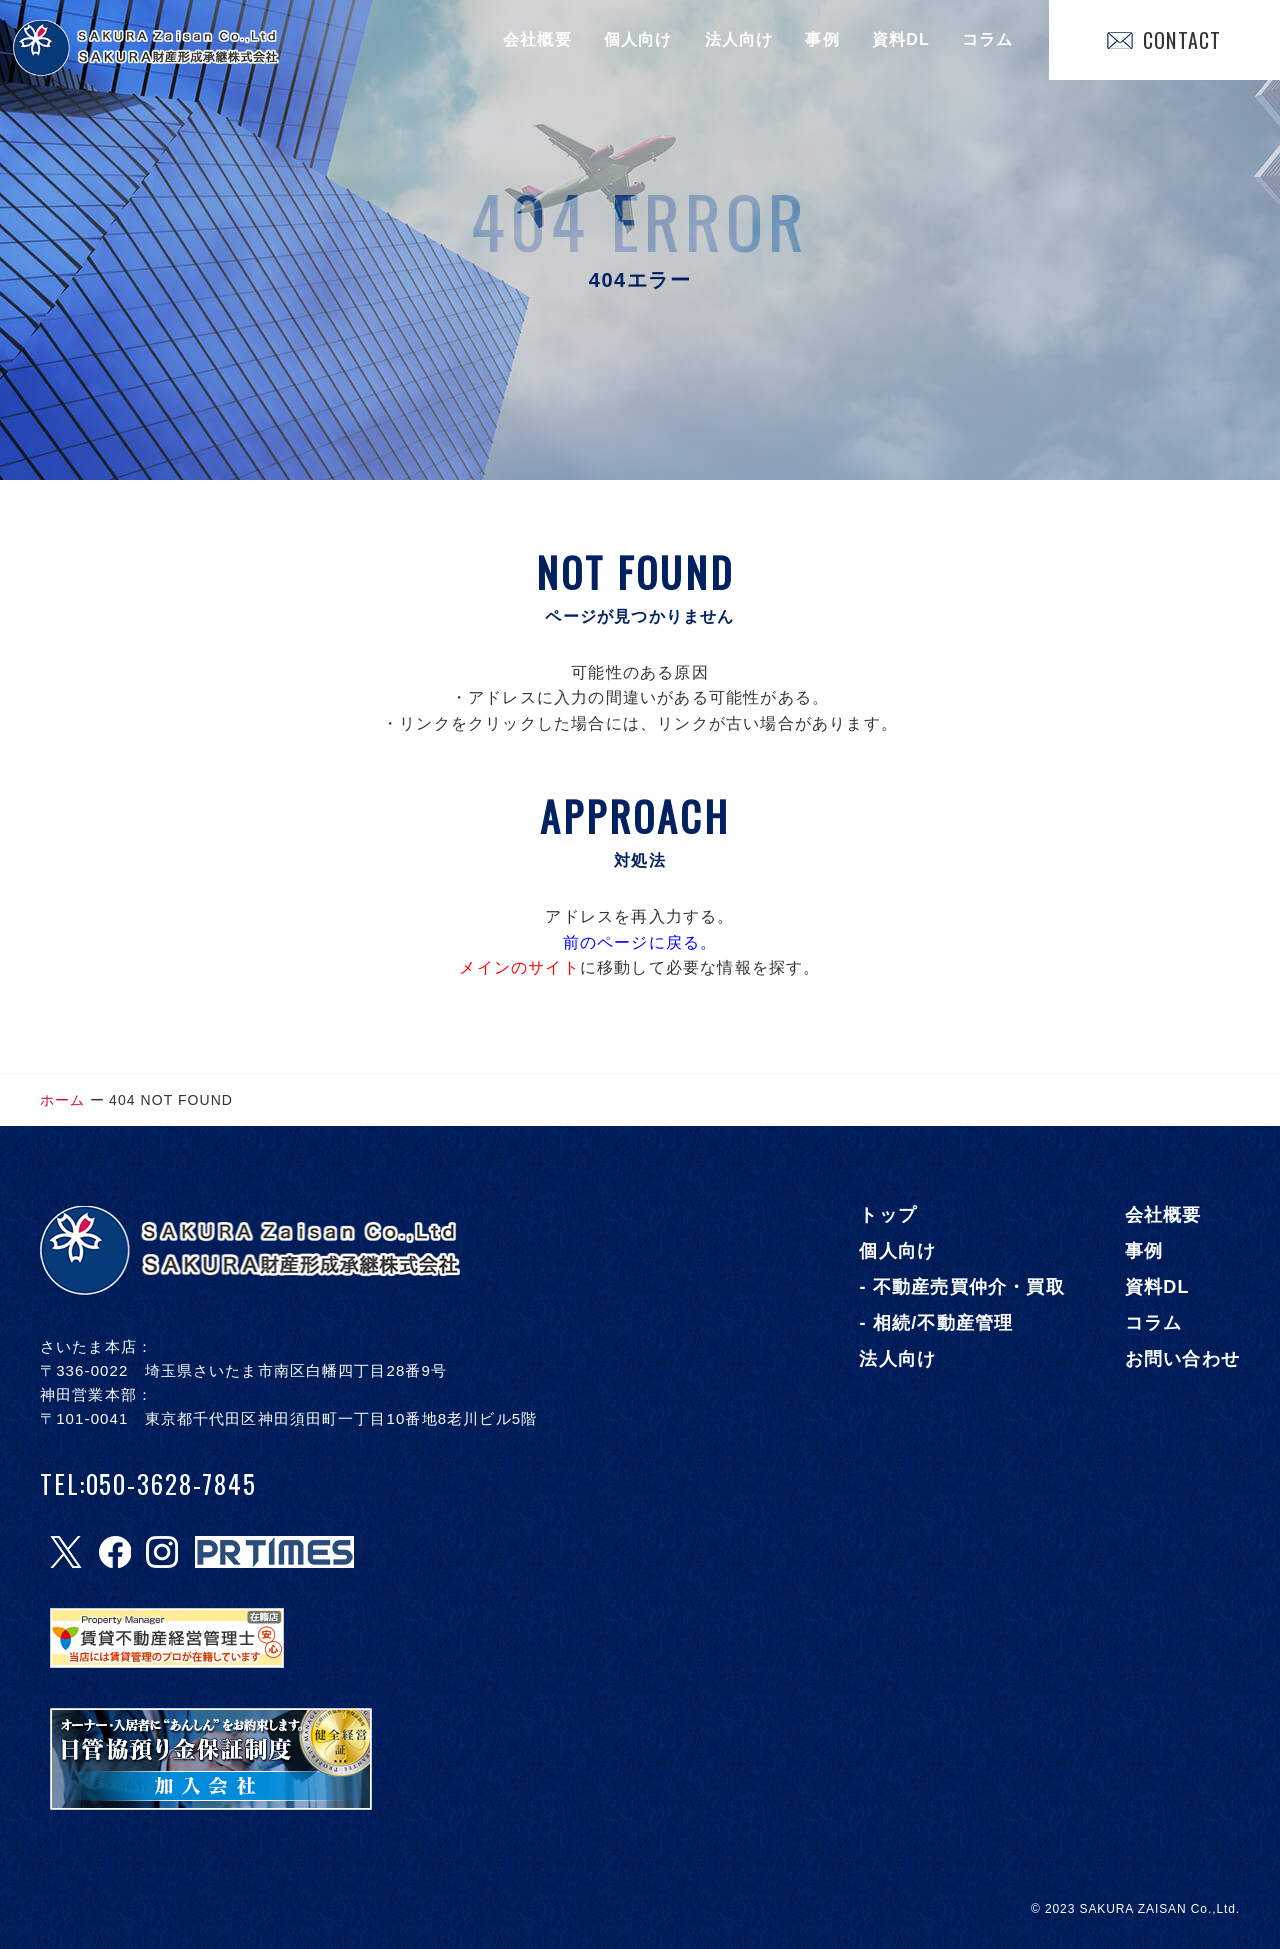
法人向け (739, 40)
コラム (988, 40)
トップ (888, 1215)
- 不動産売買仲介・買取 (961, 1287)
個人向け (638, 40)
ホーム (62, 1100)
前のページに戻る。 (640, 942)
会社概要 (537, 40)
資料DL (901, 40)
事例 (822, 40)
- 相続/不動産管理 (936, 1323)
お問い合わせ (1182, 1359)
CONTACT (1164, 40)
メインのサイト (519, 967)
